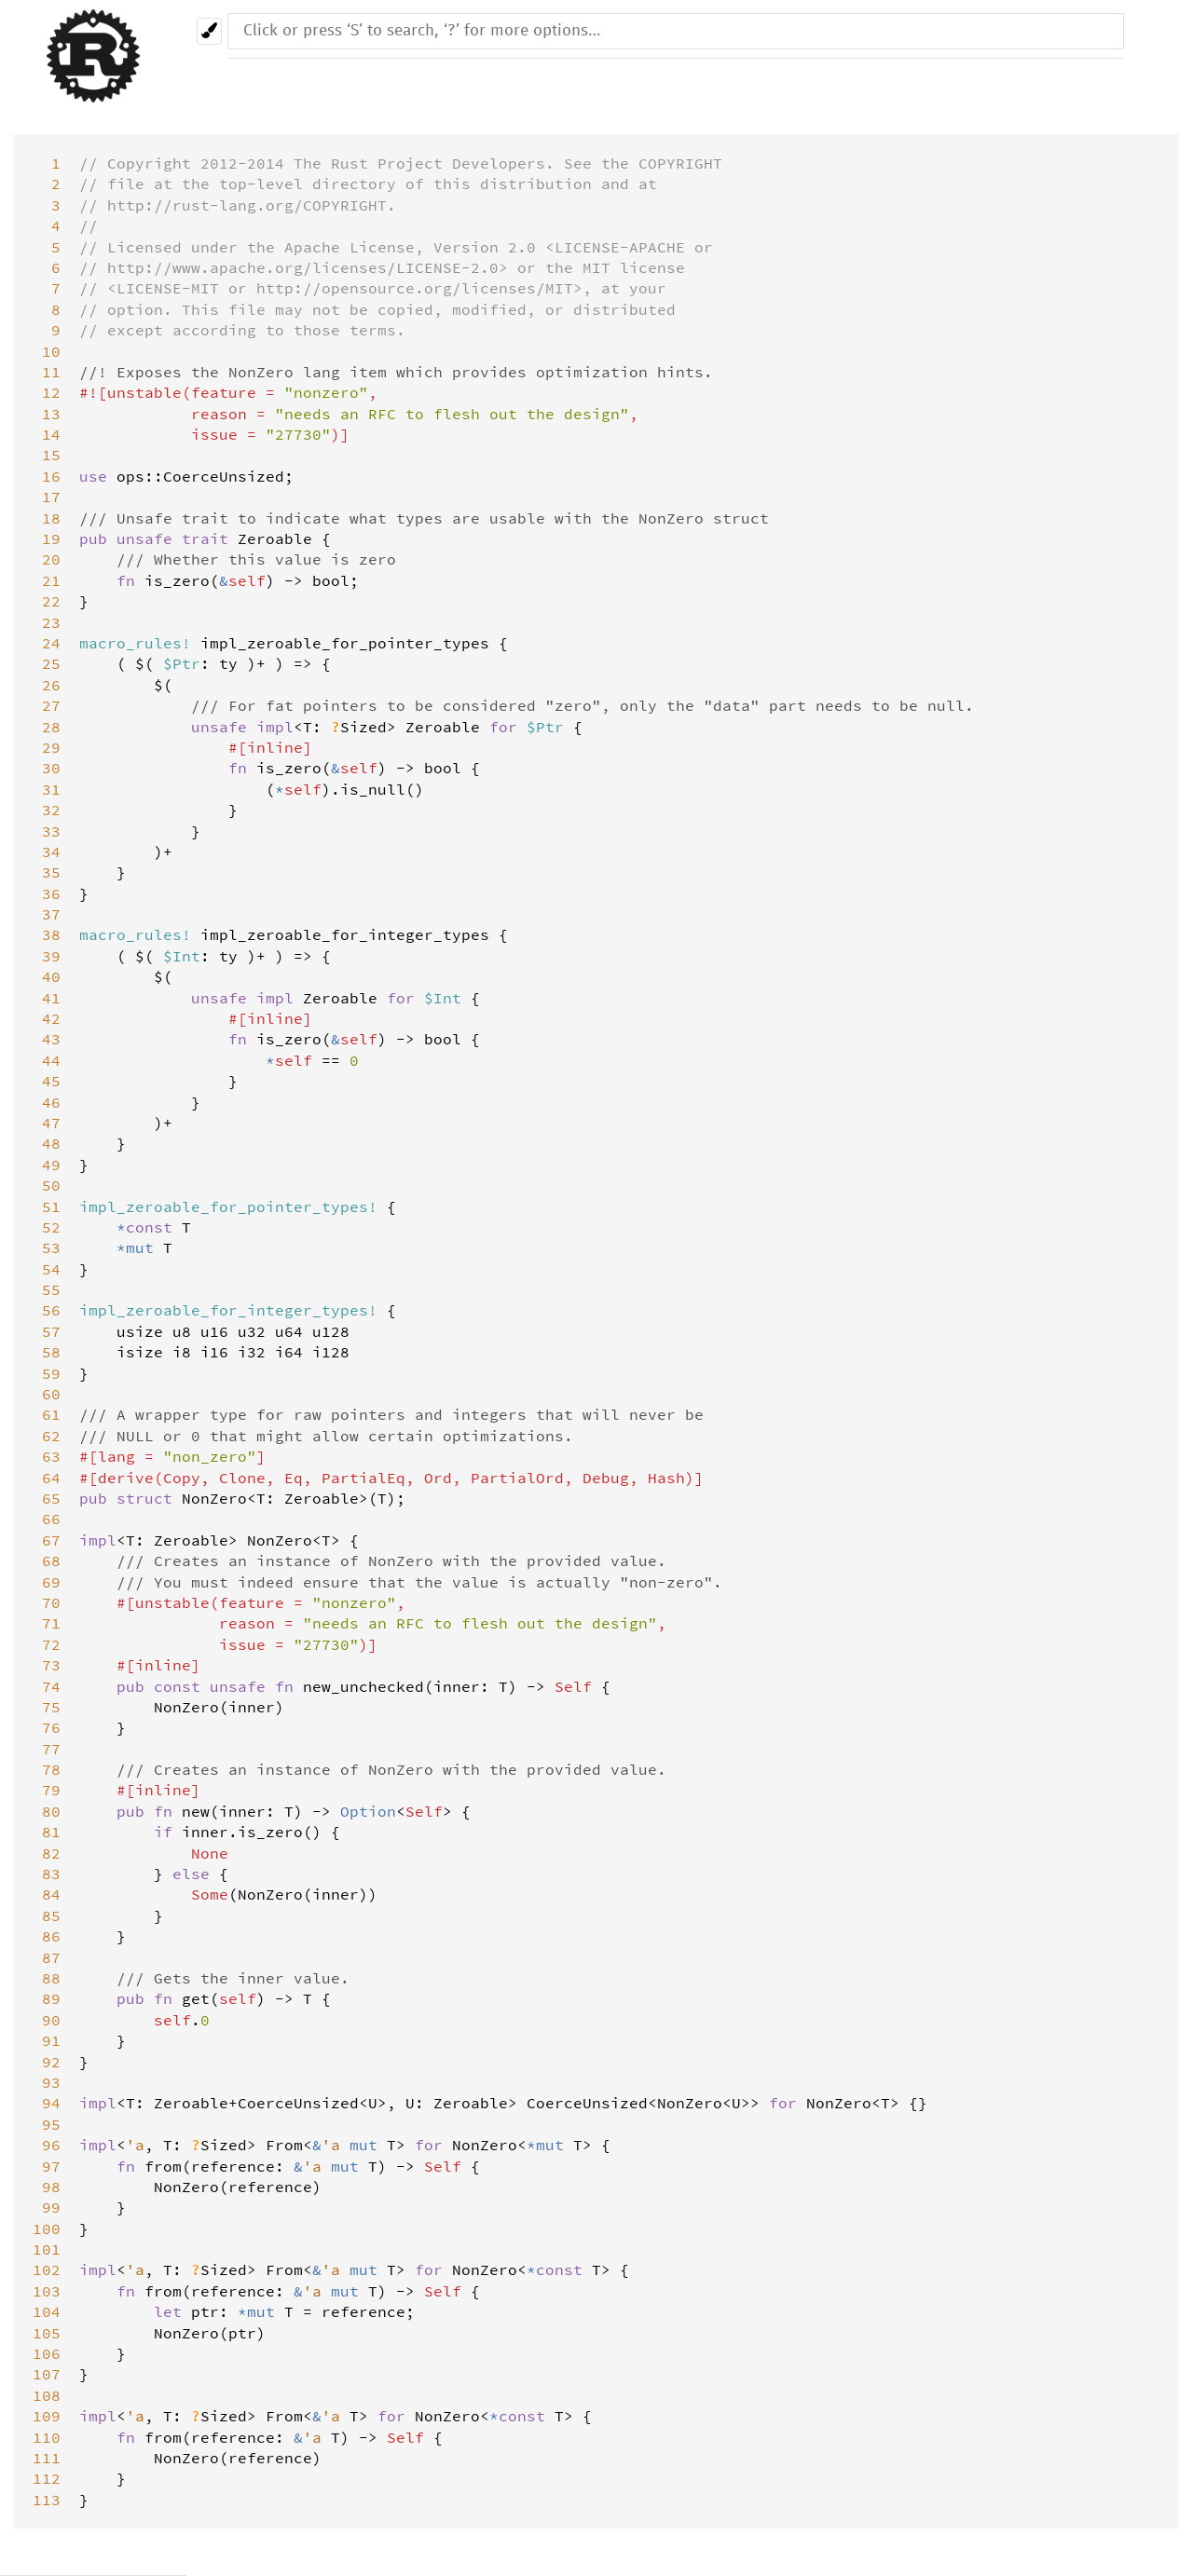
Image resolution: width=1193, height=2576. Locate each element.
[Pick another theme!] (209, 31)
